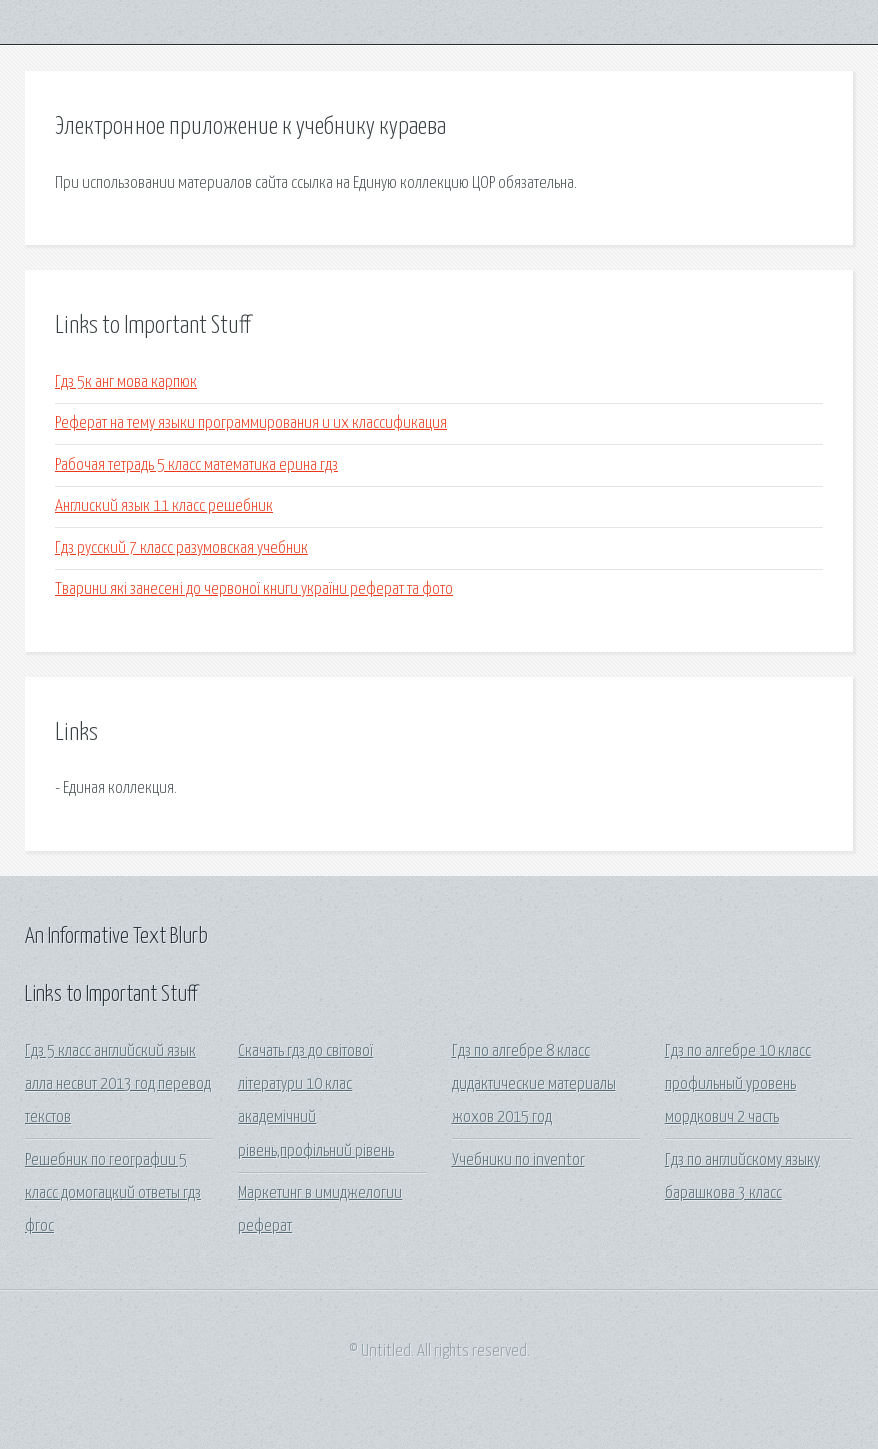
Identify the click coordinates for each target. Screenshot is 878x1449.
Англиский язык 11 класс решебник (164, 506)
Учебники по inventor (518, 1160)
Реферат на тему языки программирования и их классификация (251, 423)
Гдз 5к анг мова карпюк (126, 382)
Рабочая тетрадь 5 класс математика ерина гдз (196, 465)
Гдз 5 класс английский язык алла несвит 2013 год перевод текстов (118, 1085)
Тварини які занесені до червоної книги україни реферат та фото (254, 589)
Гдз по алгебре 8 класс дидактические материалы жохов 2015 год (534, 1085)
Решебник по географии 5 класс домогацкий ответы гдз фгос (113, 1194)
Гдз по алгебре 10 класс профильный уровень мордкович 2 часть (738, 1085)
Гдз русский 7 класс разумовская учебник (181, 548)
